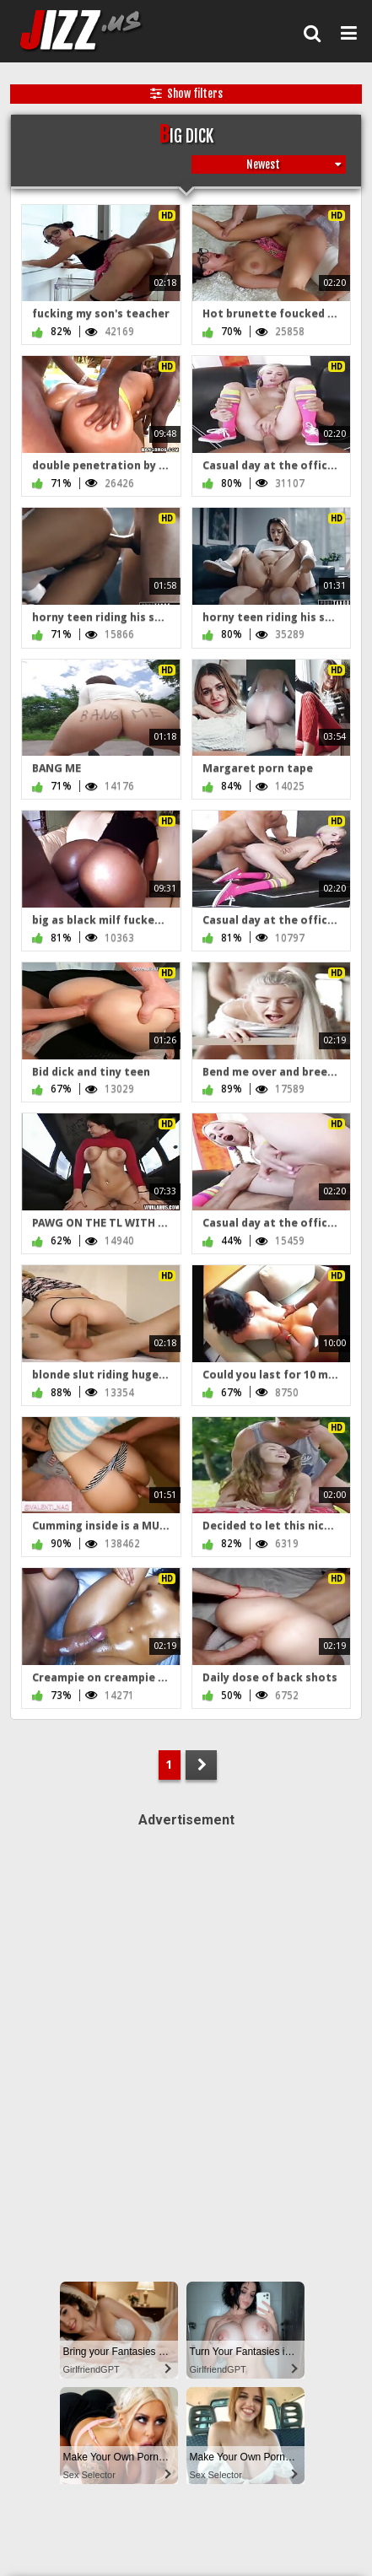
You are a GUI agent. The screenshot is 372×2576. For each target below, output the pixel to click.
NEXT (201, 1765)
